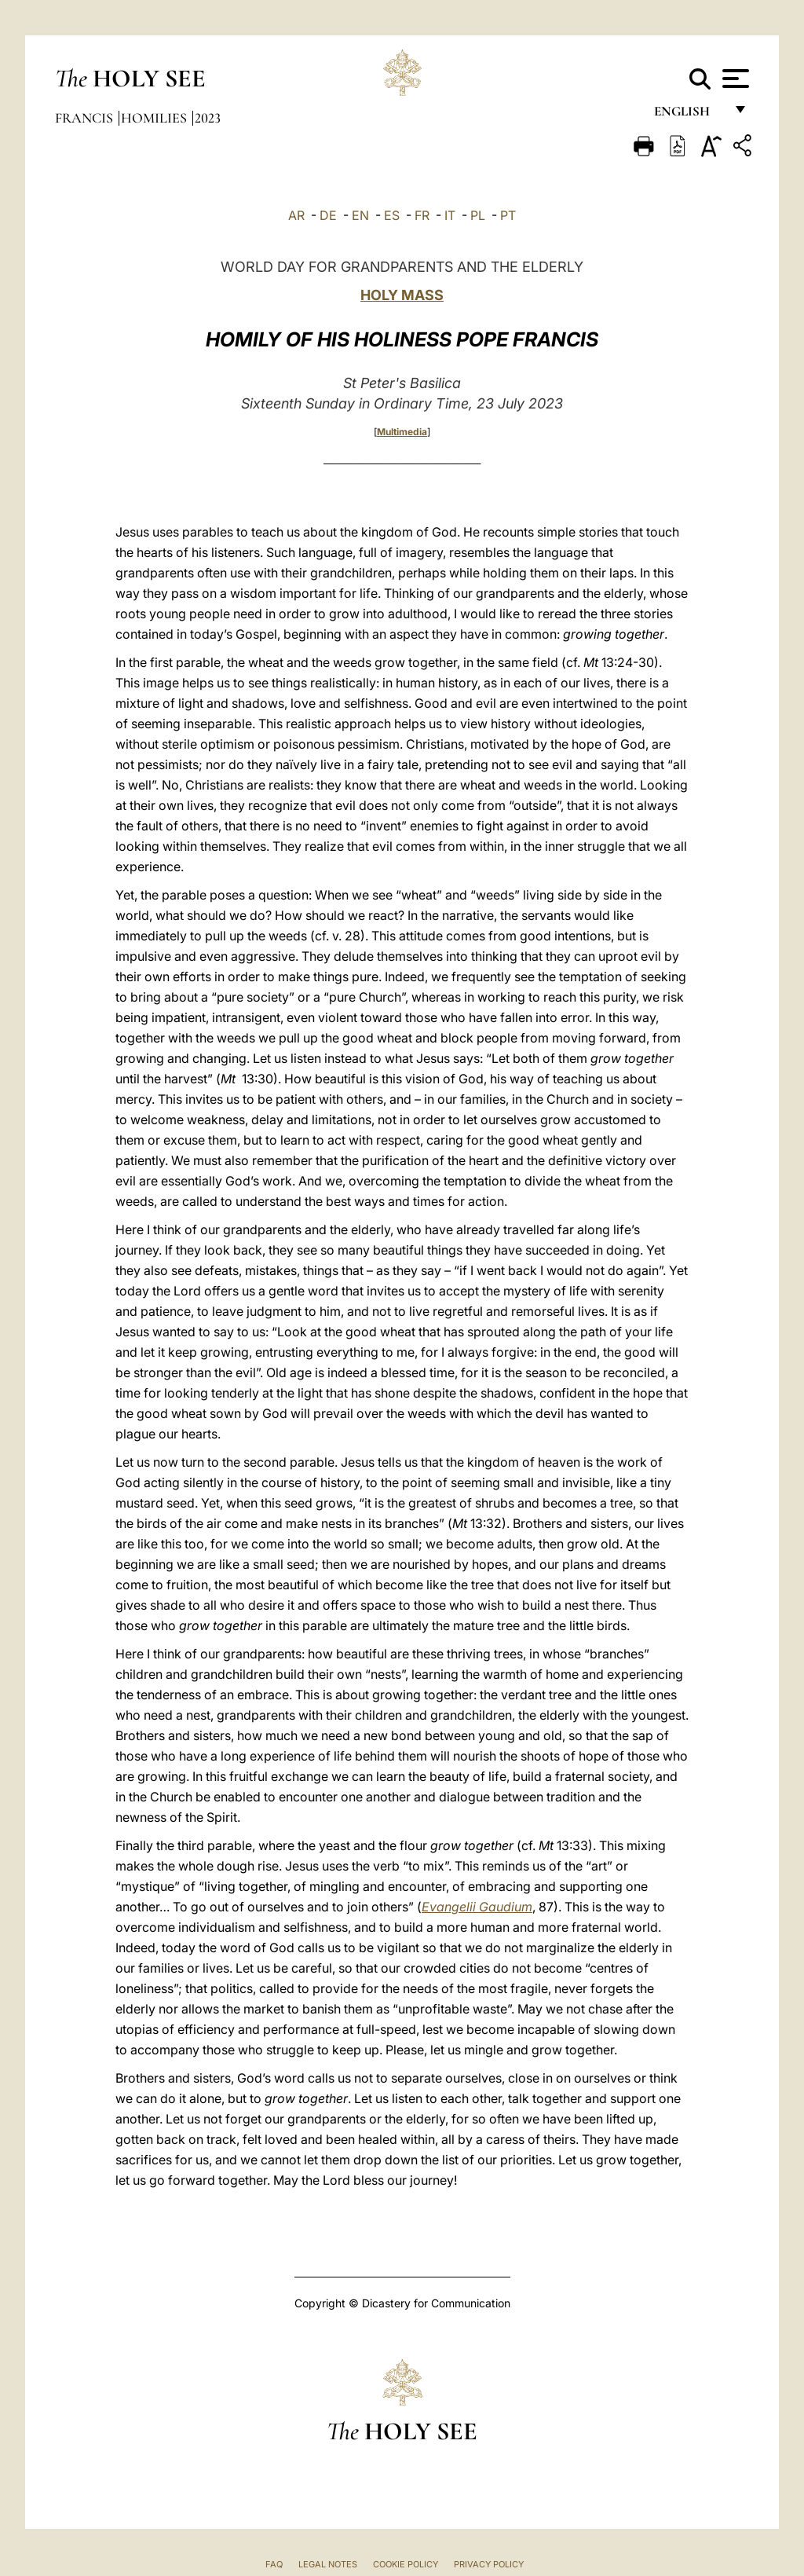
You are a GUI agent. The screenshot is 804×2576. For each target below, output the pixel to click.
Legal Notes (327, 2564)
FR (422, 215)
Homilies (155, 117)
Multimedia (402, 432)
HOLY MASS (402, 295)
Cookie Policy (405, 2564)
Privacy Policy (489, 2564)
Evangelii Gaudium (477, 1907)
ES (392, 215)
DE (328, 215)
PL (477, 215)
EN (360, 215)
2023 (208, 117)
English (688, 116)
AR (296, 215)
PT (508, 215)
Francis (85, 117)
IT (449, 215)
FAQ (274, 2564)
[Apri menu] (733, 78)
